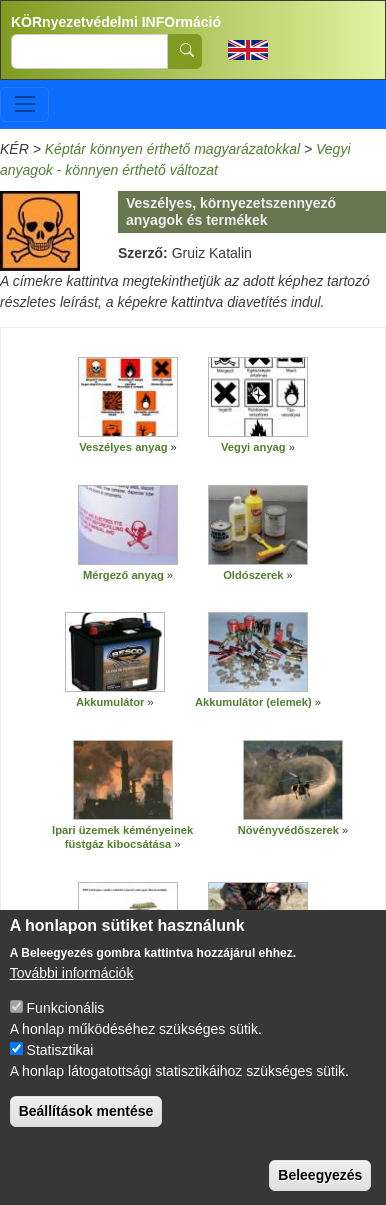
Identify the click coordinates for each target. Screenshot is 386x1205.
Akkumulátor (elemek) (253, 702)
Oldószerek (253, 575)
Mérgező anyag (123, 575)
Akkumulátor (112, 702)
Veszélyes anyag (123, 447)
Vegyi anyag (253, 447)
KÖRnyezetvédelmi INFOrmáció (116, 22)
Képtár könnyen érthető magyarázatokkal (172, 149)
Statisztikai (60, 1067)
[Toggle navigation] (24, 104)
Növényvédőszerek (288, 830)
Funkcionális (66, 1025)
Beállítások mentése (86, 1128)
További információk (72, 990)
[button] (128, 397)
